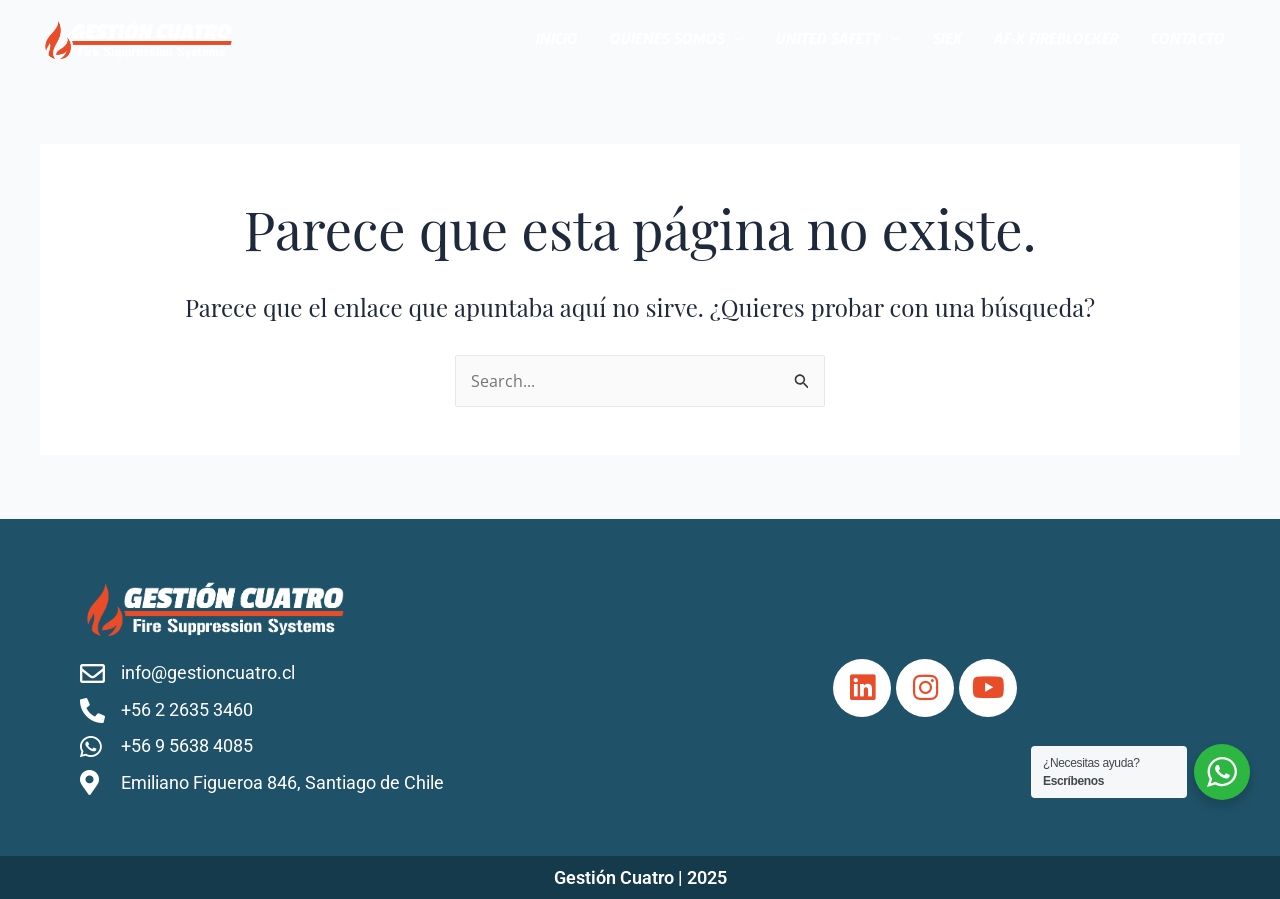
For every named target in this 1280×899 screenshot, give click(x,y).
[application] (734, 40)
